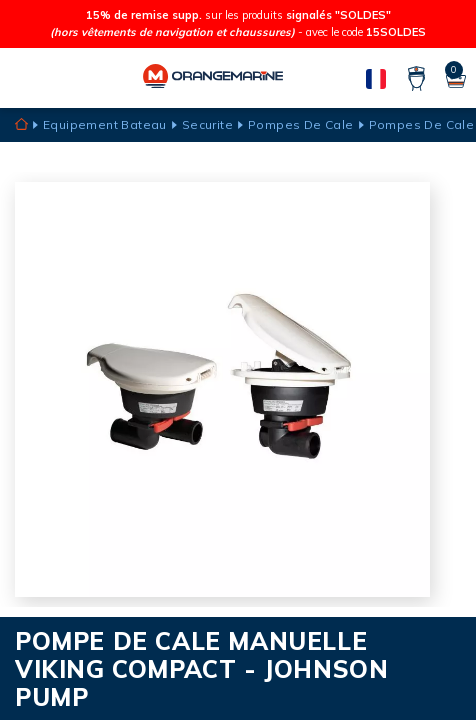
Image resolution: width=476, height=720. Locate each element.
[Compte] (416, 78)
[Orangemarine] (213, 78)
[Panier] (456, 78)
